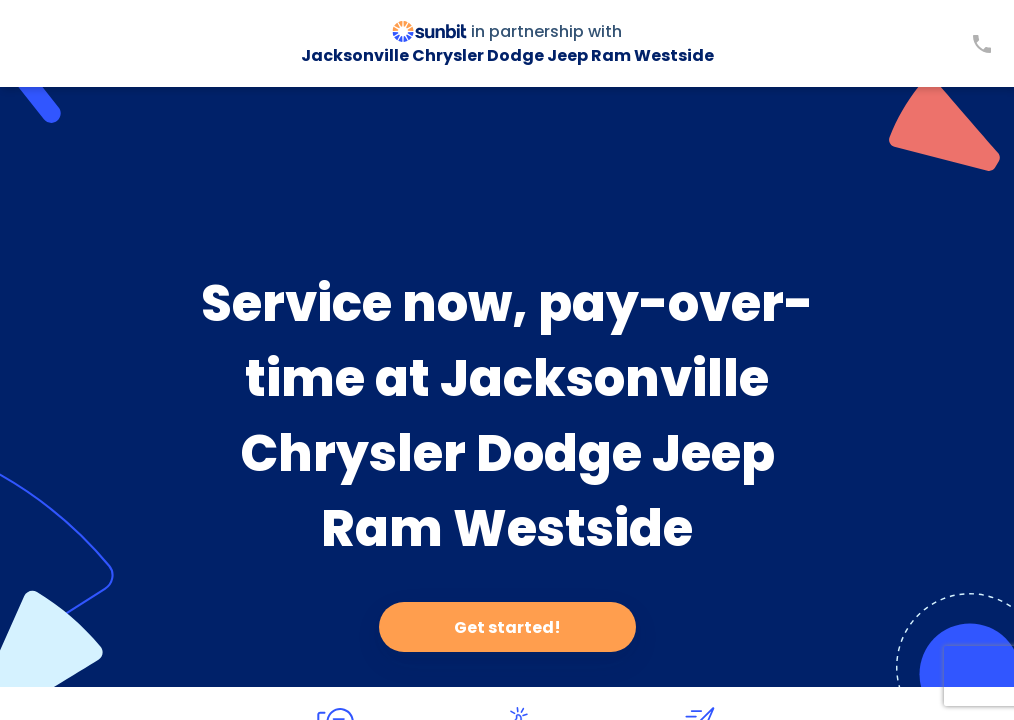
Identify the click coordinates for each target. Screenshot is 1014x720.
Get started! (507, 627)
